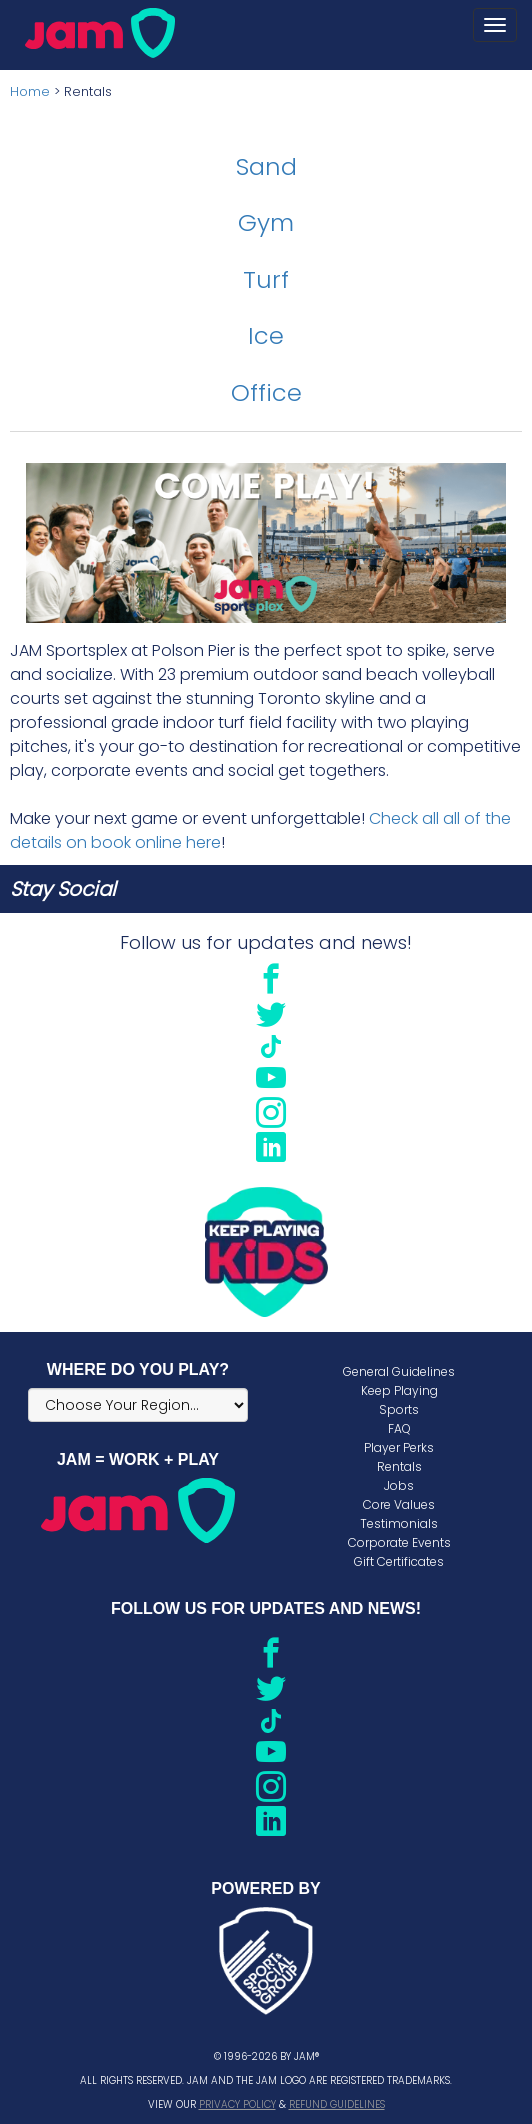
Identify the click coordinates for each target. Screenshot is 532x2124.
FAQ (399, 1428)
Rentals (399, 1466)
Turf (266, 279)
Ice (266, 335)
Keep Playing (399, 1390)
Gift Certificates (399, 1561)
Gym (266, 222)
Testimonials (399, 1523)
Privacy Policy (237, 2104)
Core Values (399, 1504)
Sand (266, 166)
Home (30, 91)
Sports (399, 1409)
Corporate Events (399, 1542)
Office (266, 392)
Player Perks (399, 1447)
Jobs (399, 1485)
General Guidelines (399, 1371)
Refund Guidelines (337, 2104)
